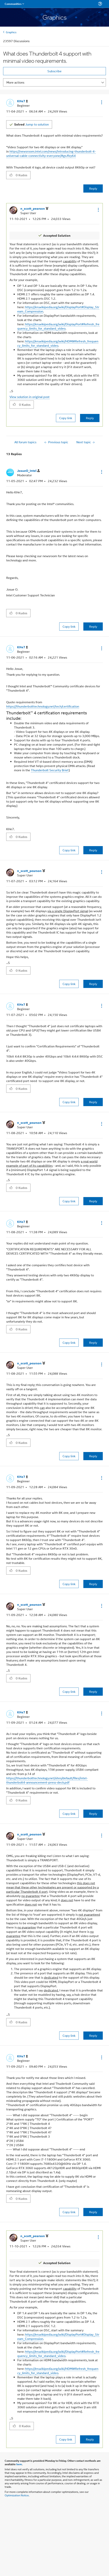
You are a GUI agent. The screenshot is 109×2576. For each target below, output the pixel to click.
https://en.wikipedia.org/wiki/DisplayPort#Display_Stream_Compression (58, 309)
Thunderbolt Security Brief (49, 770)
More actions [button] (15, 82)
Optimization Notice (17, 2495)
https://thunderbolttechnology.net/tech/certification (42, 706)
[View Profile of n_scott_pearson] (34, 208)
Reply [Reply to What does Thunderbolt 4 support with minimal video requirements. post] (93, 188)
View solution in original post (30, 396)
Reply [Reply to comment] (90, 418)
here (19, 2464)
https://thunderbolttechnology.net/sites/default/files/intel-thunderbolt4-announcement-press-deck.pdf (47, 1780)
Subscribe (54, 71)
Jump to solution (31, 124)
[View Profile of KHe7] (22, 101)
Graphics (11, 32)
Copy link (65, 418)
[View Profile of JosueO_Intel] (28, 471)
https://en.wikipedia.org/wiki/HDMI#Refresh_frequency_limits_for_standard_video (57, 343)
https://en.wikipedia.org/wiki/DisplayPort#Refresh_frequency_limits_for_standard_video (58, 326)
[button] (101, 102)
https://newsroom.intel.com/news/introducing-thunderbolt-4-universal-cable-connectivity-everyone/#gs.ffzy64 (51, 153)
